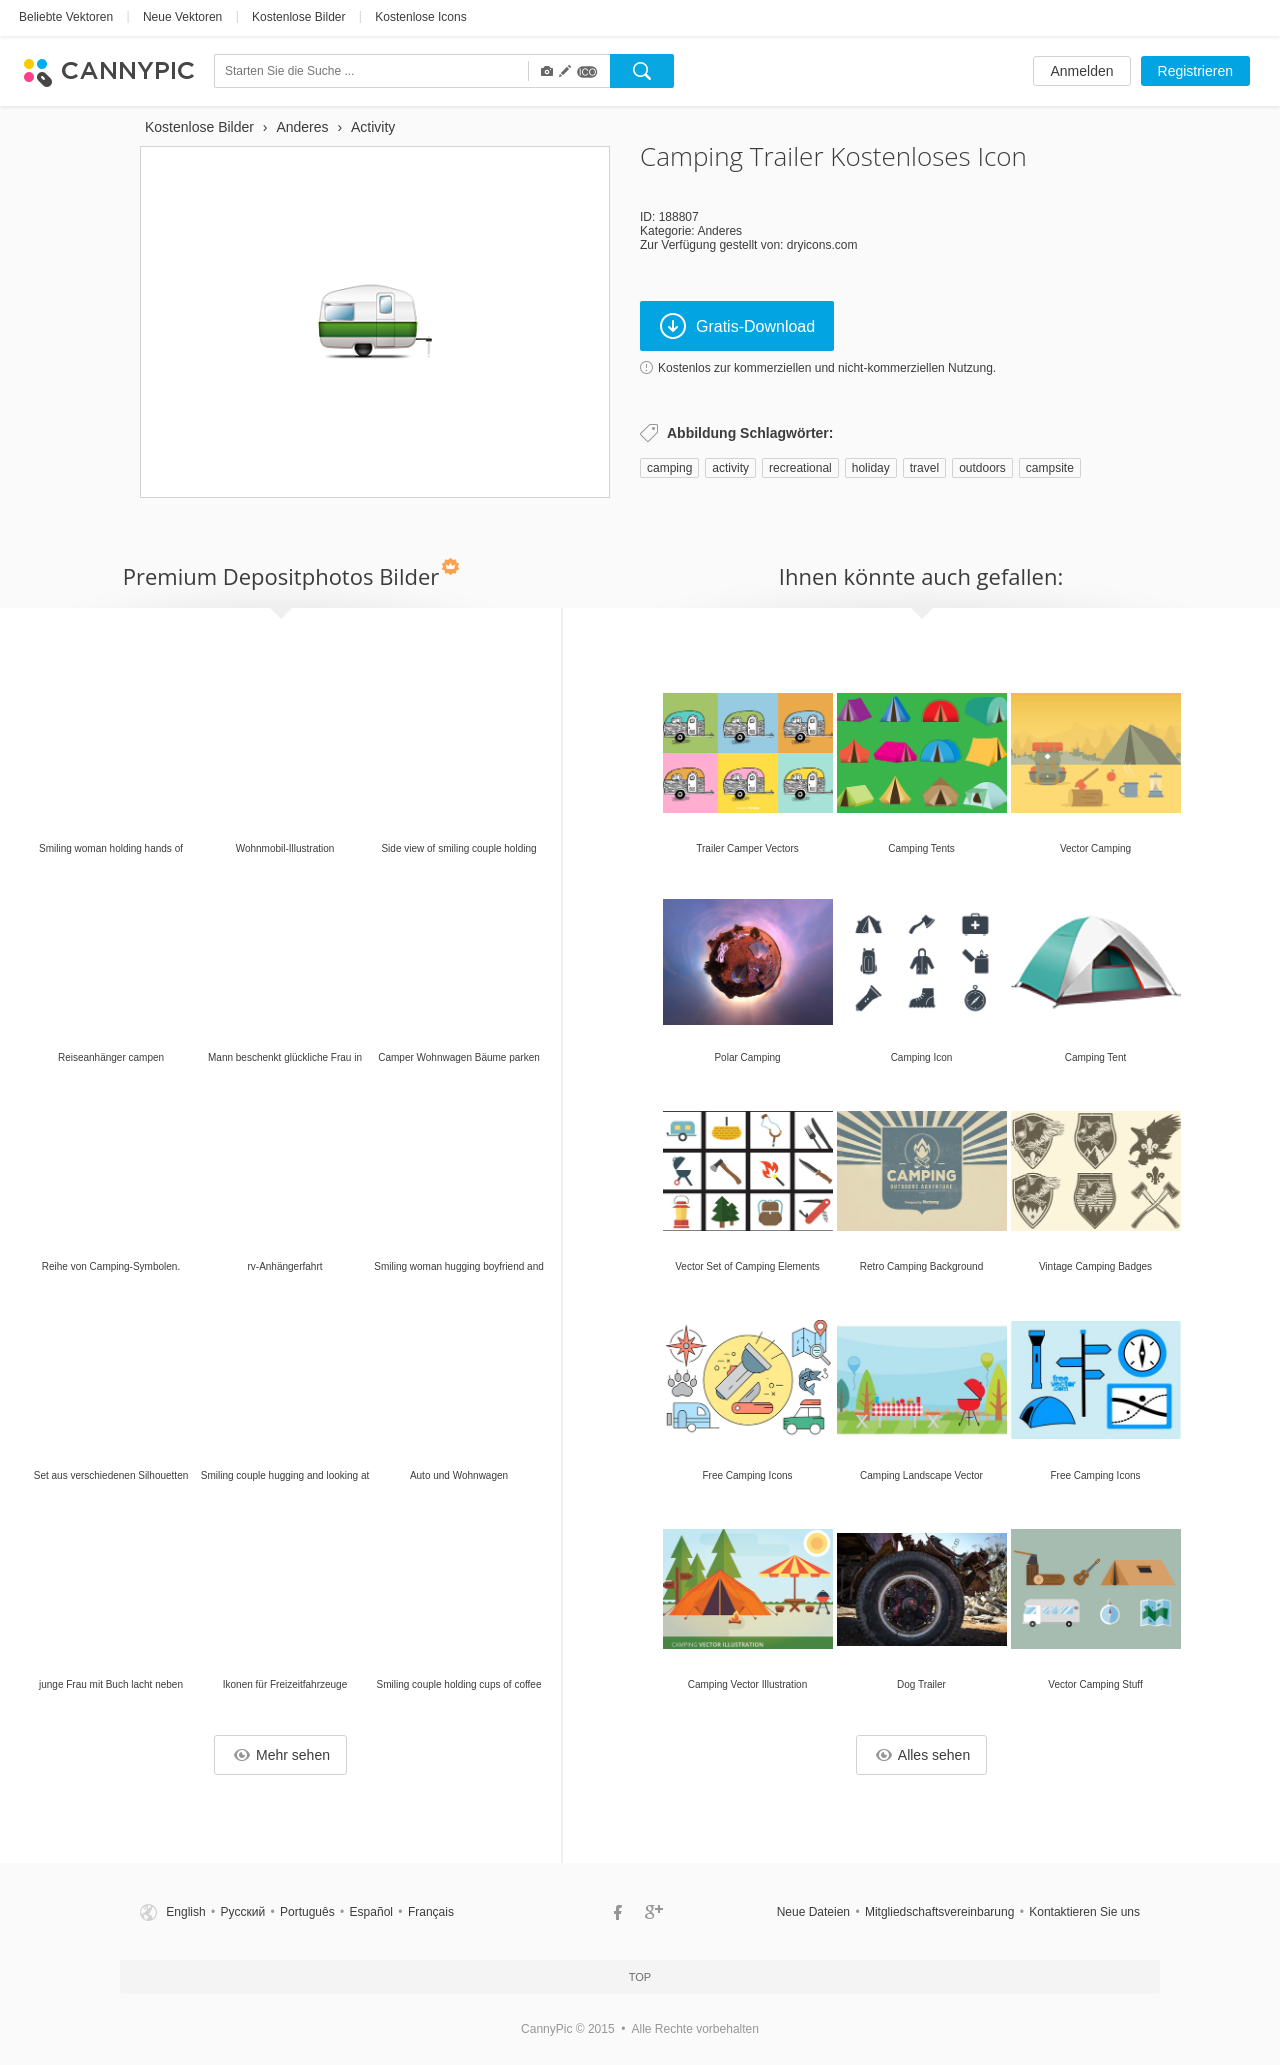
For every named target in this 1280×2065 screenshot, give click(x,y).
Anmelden (1081, 71)
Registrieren (1195, 71)
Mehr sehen (282, 1755)
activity (730, 468)
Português (307, 1912)
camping (669, 468)
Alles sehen (923, 1755)
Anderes (719, 231)
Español (371, 1912)
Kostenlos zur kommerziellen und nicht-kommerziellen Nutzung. (827, 368)
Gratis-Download (737, 326)
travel (924, 468)
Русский (243, 1912)
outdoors (982, 468)
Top (640, 1977)
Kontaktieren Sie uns (1084, 1912)
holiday (871, 468)
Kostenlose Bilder (298, 17)
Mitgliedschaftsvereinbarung (939, 1912)
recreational (800, 468)
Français (431, 1912)
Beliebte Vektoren (66, 17)
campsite (1050, 468)
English (185, 1912)
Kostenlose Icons (420, 17)
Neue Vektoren (182, 17)
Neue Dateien (813, 1912)
